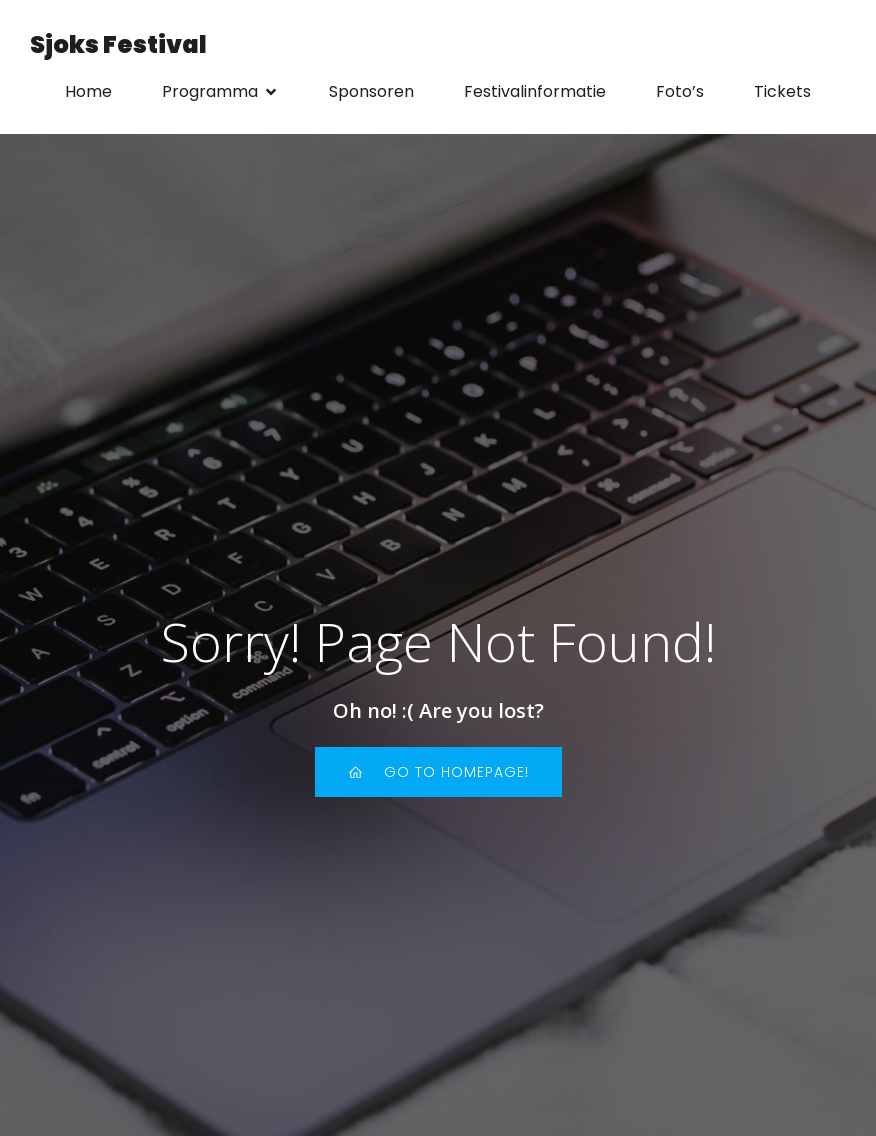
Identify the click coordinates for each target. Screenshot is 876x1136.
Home (88, 91)
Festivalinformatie (535, 91)
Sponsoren (371, 91)
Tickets (782, 91)
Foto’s (680, 91)
